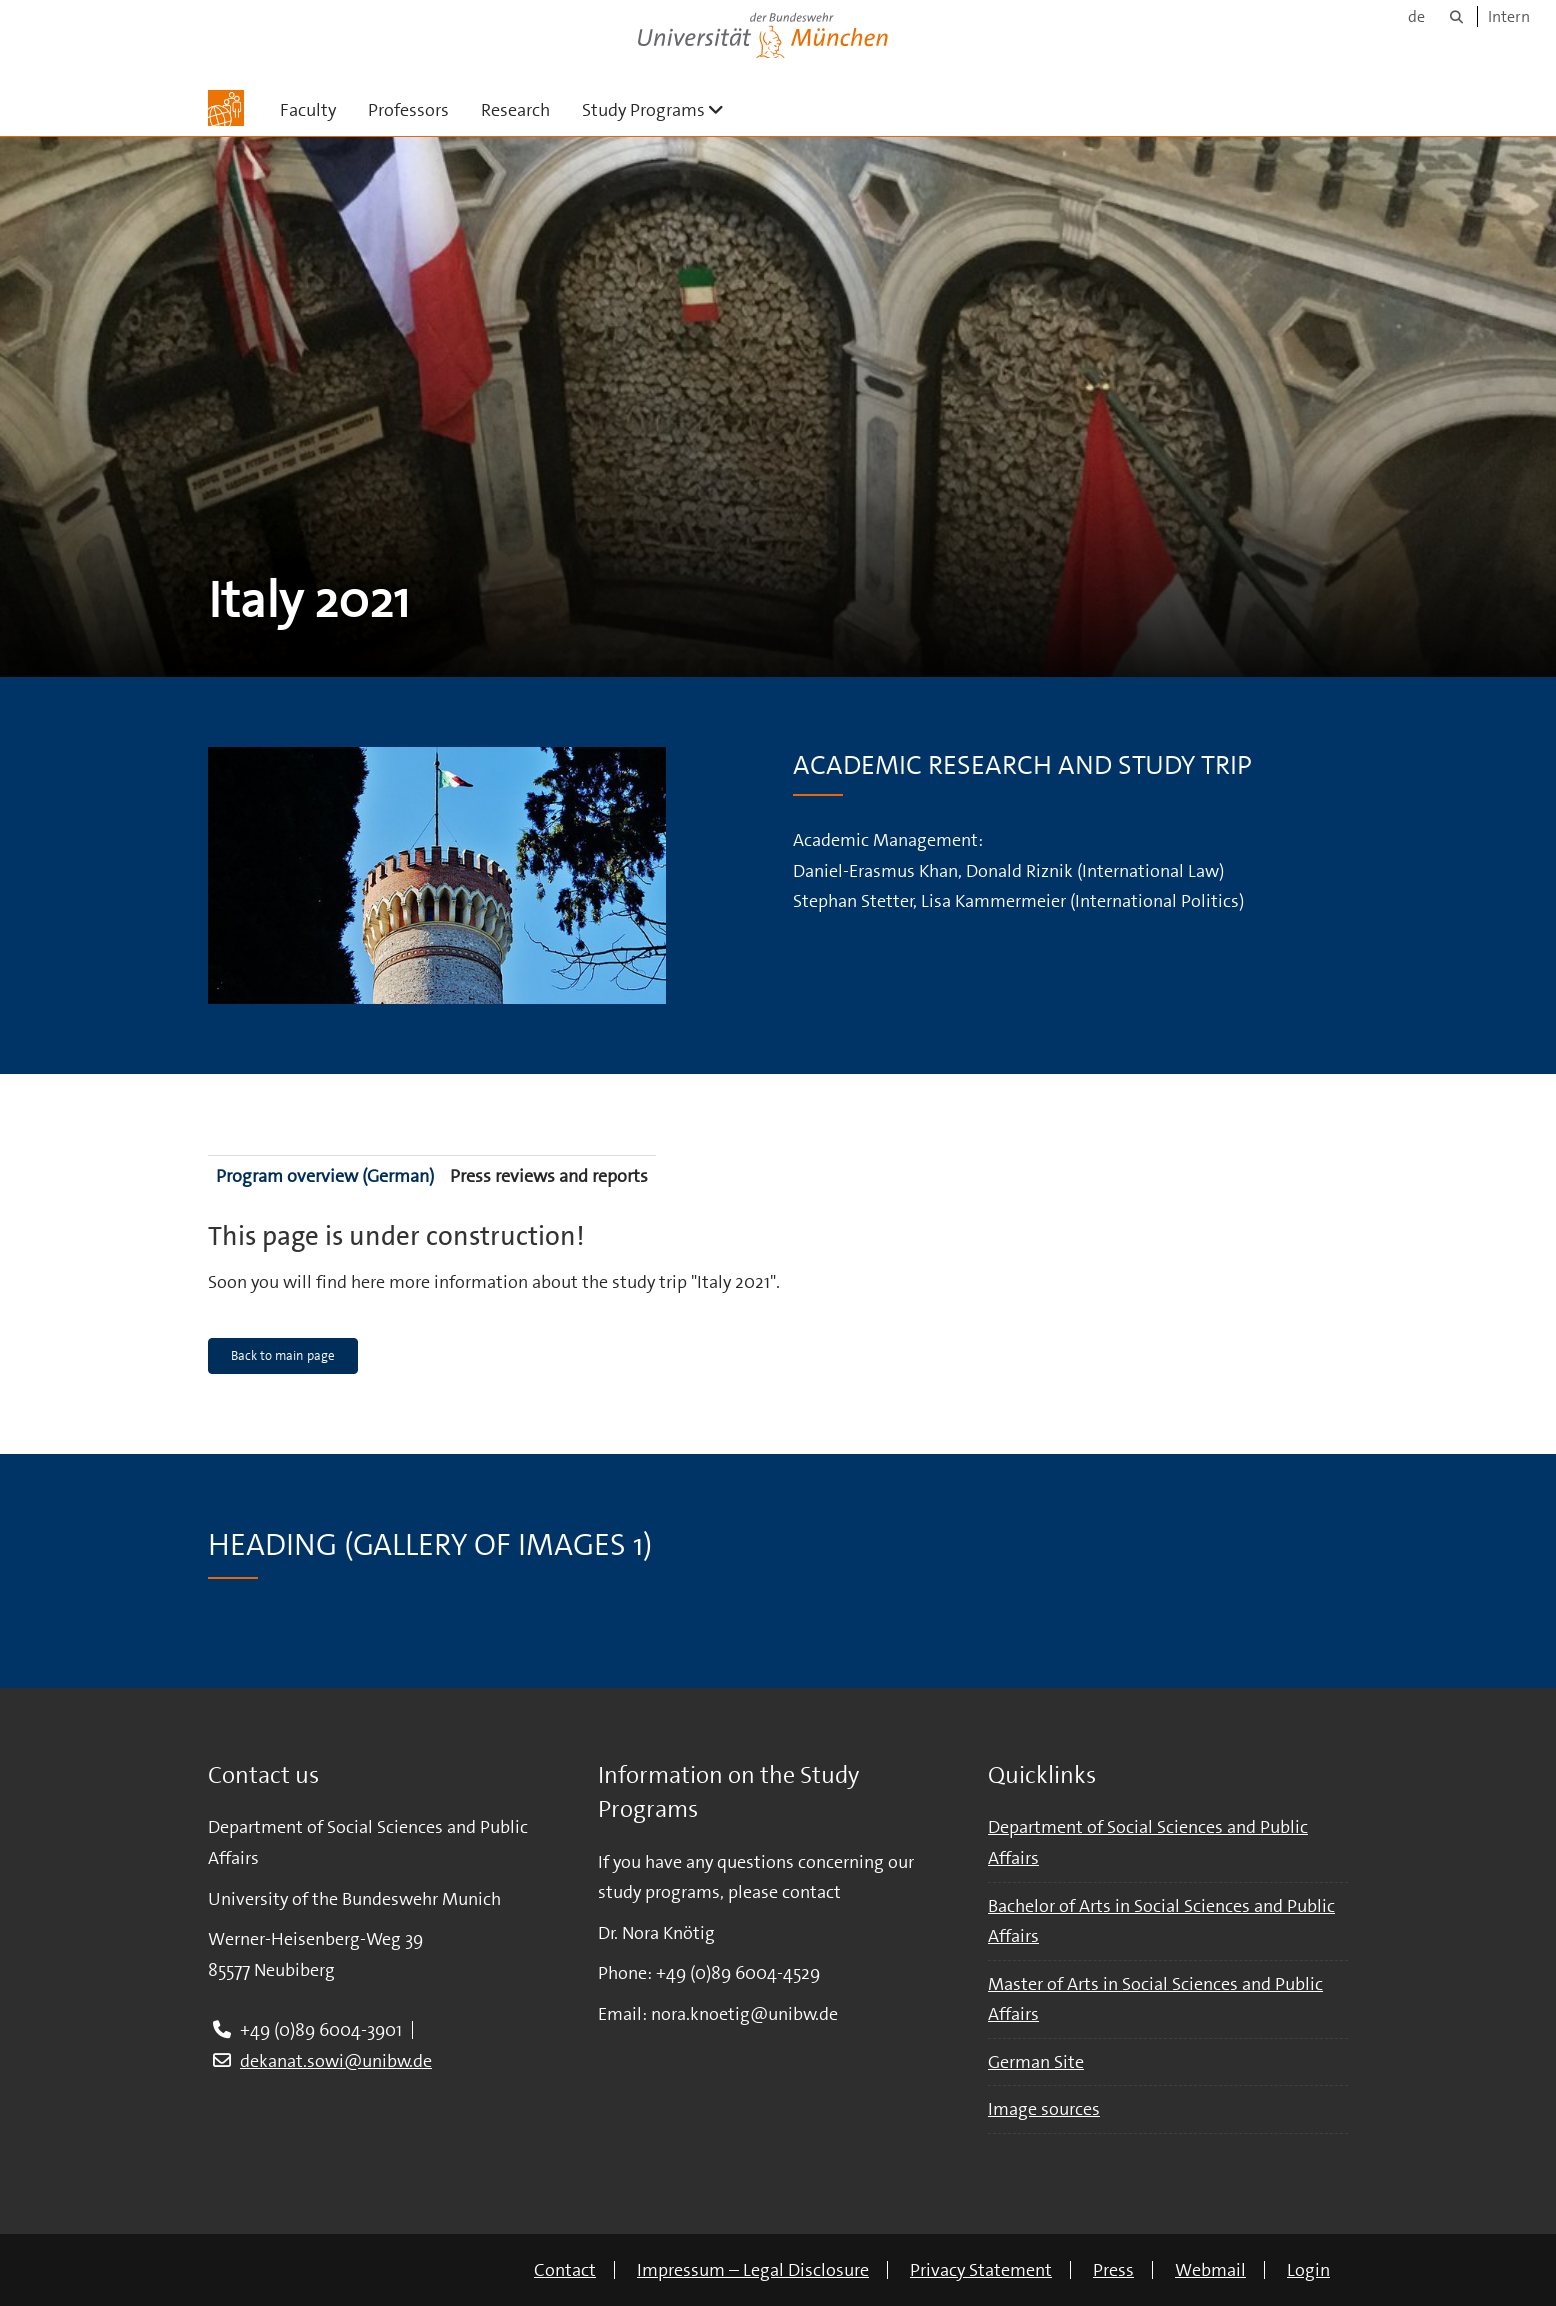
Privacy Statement (981, 2270)
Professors (408, 110)
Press (1113, 2270)
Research (515, 110)
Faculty (308, 110)
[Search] (1456, 16)
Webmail (1210, 2270)
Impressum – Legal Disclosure (753, 2270)
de (1416, 16)
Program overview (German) (325, 1176)
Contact (565, 2270)
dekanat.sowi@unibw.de (336, 2061)
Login (1308, 2270)
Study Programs (661, 109)
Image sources (1044, 2109)
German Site (1036, 2062)
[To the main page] (226, 108)
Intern (1509, 16)
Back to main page (283, 1355)
